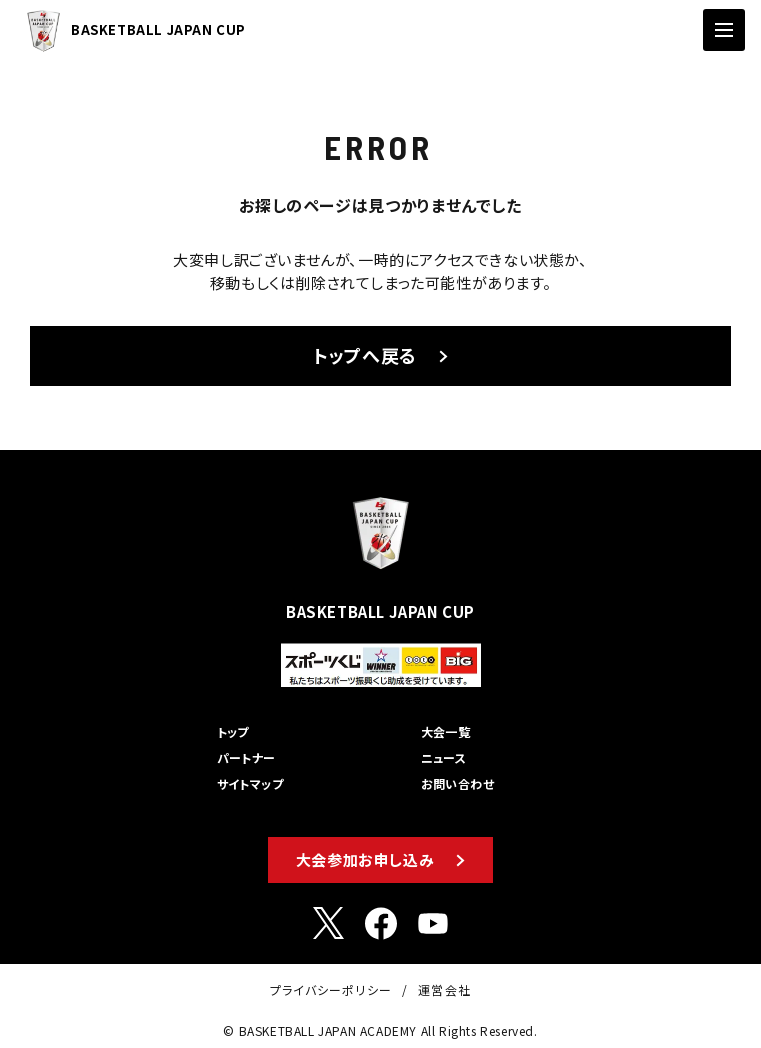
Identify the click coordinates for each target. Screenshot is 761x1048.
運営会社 (444, 989)
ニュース (444, 757)
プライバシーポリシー (331, 989)
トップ (233, 731)
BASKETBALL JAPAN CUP (131, 30)
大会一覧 (446, 731)
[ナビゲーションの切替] (724, 30)
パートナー (246, 757)
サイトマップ (250, 783)
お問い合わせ (458, 783)
